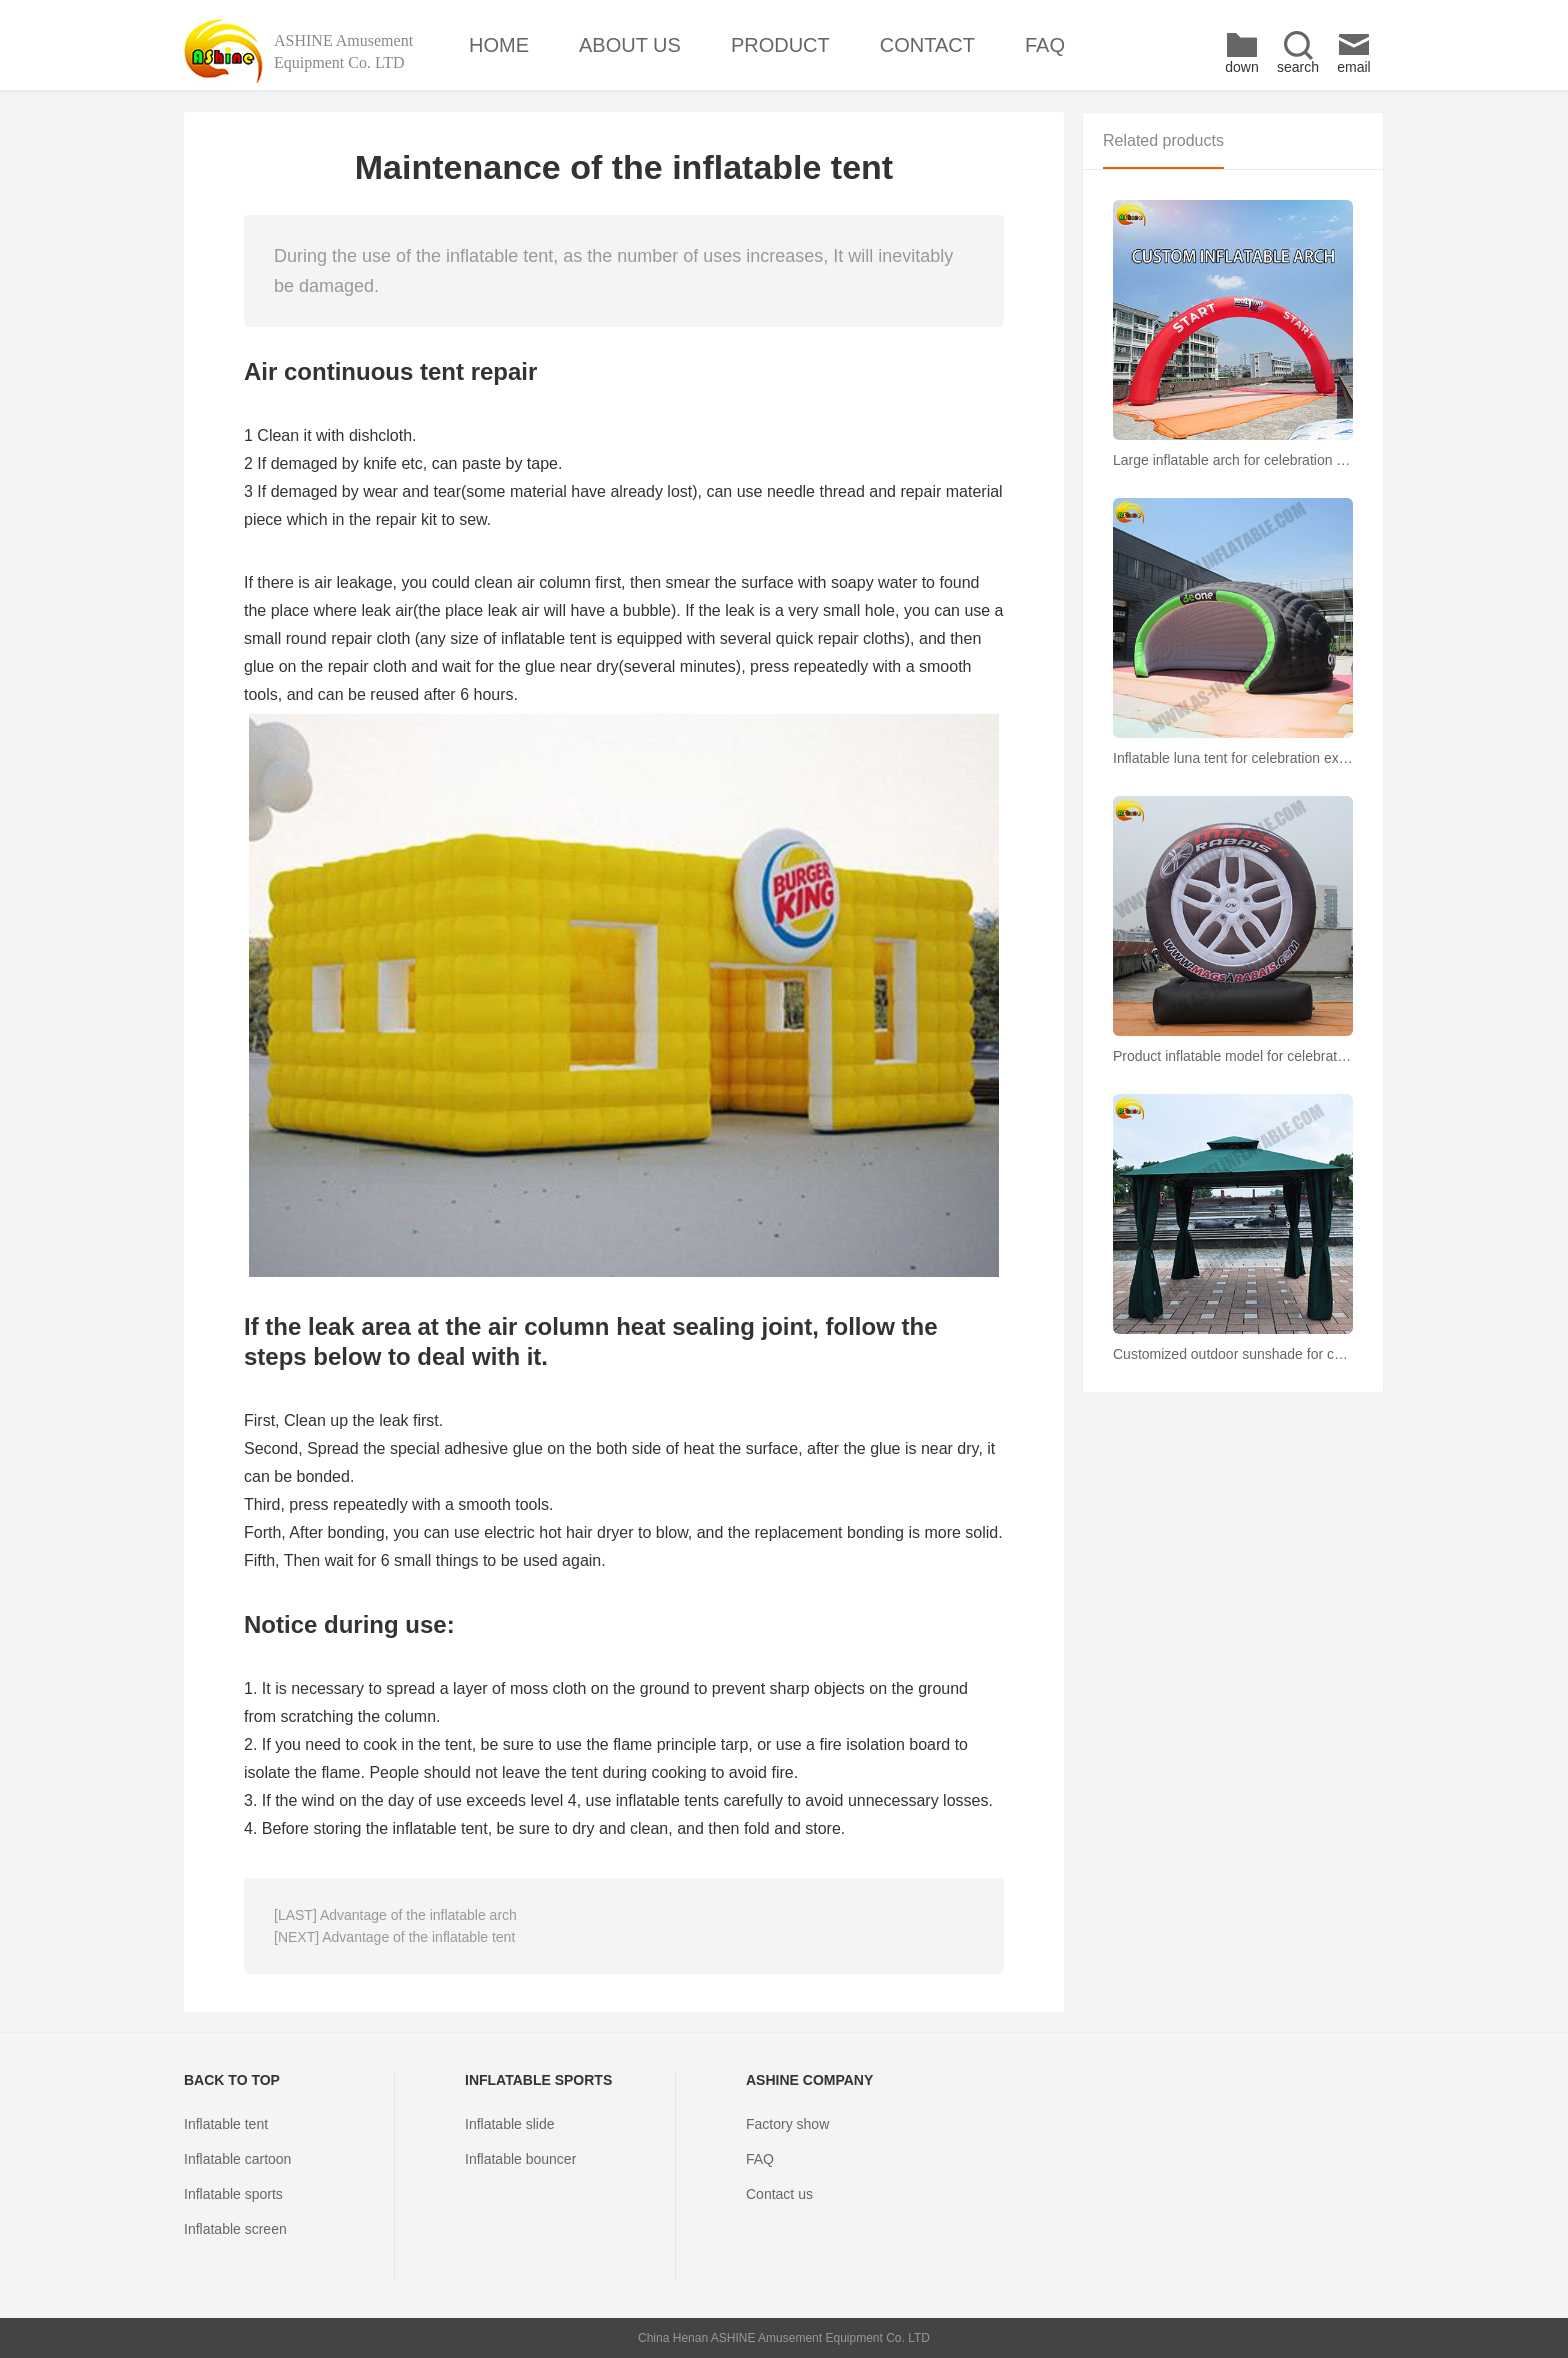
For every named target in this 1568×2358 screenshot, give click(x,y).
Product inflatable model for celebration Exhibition (1233, 1056)
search (1298, 52)
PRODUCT (780, 45)
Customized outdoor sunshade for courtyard (1233, 1354)
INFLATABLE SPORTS (538, 2080)
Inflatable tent (226, 2124)
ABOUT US (630, 45)
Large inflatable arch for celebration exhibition (1233, 460)
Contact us (779, 2194)
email (1353, 52)
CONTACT (927, 45)
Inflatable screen (235, 2229)
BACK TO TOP (232, 2080)
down (1241, 52)
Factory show (787, 2124)
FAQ (1045, 45)
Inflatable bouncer (520, 2159)
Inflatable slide (510, 2124)
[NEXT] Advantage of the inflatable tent (394, 1937)
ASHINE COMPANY (809, 2080)
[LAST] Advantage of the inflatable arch (395, 1915)
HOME (499, 45)
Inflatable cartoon (237, 2159)
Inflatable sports (233, 2194)
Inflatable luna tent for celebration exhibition (1233, 758)
